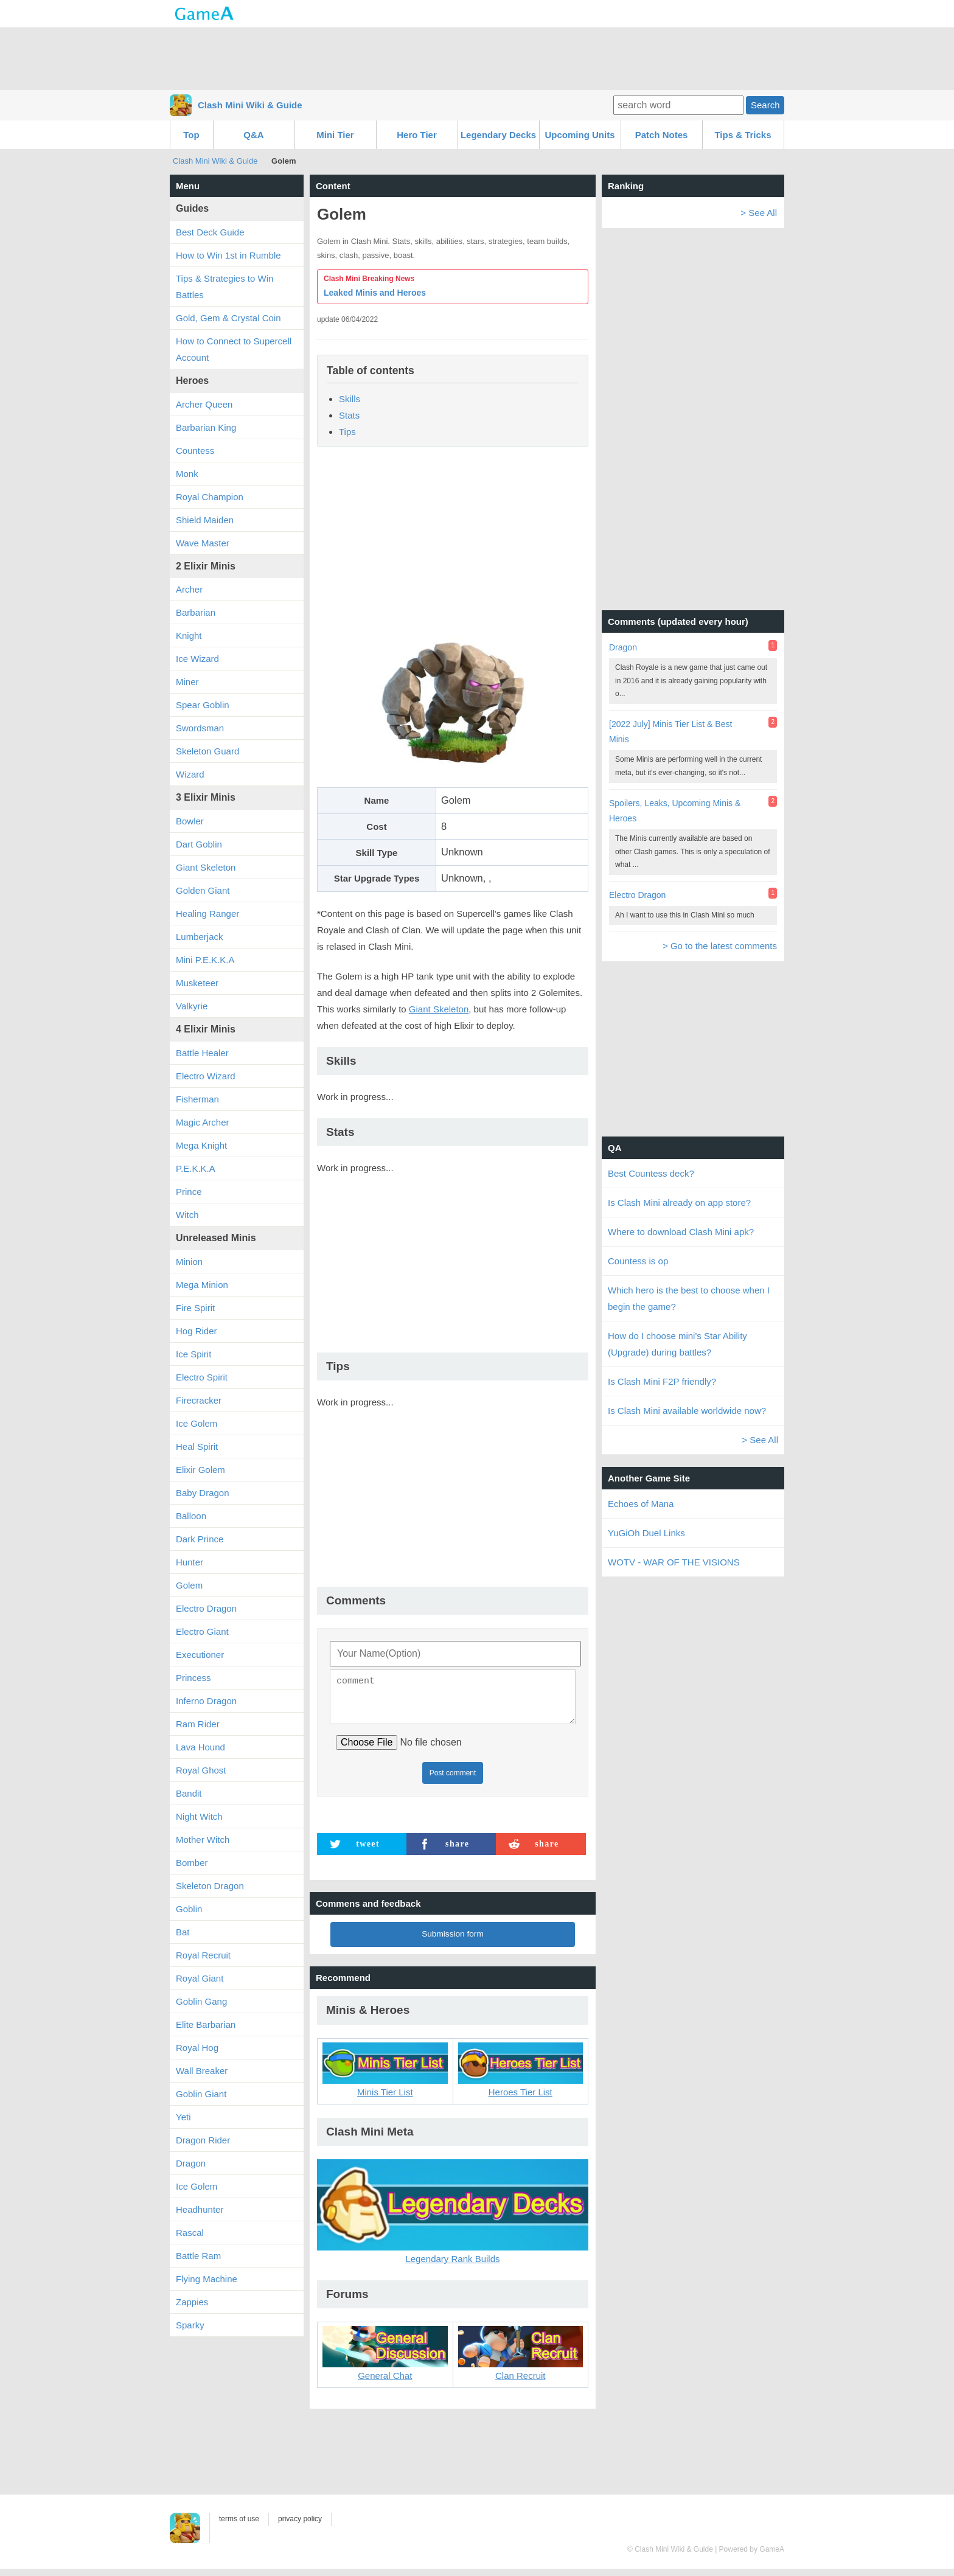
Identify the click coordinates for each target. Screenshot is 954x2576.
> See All (758, 212)
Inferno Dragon (206, 1701)
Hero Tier (417, 135)
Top (191, 135)
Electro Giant (202, 1631)
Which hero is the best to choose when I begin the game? (689, 1298)
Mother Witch (202, 1839)
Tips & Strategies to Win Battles (224, 286)
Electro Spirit (202, 1377)
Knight (189, 635)
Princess (193, 1678)
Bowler (190, 821)
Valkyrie (191, 1006)
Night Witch (199, 1816)
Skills (349, 399)
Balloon (191, 1516)
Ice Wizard (197, 658)
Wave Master (202, 543)
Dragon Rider (203, 2140)
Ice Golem (196, 1423)
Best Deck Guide (210, 232)
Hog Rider (196, 1331)
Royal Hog (197, 2047)
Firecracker (198, 1400)
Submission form (453, 1941)
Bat (183, 1932)
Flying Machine (206, 2279)
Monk (187, 473)
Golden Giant (202, 890)
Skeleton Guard (207, 751)
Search (765, 105)
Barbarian (195, 612)
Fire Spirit (195, 1308)
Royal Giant (199, 1978)
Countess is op (638, 1261)
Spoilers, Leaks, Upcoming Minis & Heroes (674, 810)
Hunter (189, 1562)
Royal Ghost (201, 1770)
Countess (195, 450)
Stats (349, 415)
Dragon (191, 2163)
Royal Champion (209, 497)
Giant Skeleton (438, 1009)
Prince (189, 1191)
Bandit (189, 1793)
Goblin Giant (201, 2094)
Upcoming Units (580, 135)
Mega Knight (201, 1145)
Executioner (200, 1654)
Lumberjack (199, 936)
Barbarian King (206, 427)
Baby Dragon (202, 1493)
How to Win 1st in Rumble (228, 255)
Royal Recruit (203, 1955)
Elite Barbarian (205, 2024)
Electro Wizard (205, 1076)
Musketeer (197, 983)
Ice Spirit (193, 1354)
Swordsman (200, 728)
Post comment (453, 1780)
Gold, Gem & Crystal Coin (228, 318)
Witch (187, 1215)
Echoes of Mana (641, 1504)
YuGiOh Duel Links (646, 1533)
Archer (189, 589)
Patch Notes (661, 135)
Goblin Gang (201, 2001)
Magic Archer (202, 1122)
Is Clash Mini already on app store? (679, 1202)
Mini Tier (334, 135)
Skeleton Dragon (210, 1886)
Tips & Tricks (742, 135)
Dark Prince (199, 1539)
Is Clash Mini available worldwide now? (687, 1410)
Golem (189, 1585)
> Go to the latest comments (720, 946)
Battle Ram (198, 2256)
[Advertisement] (477, 57)
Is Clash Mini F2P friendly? (662, 1381)
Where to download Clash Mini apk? (681, 1232)
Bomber (192, 1862)
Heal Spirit (197, 1446)
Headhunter (199, 2209)
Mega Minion (202, 1284)
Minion (189, 1261)
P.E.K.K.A (195, 1168)
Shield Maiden (205, 520)
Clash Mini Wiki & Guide (250, 105)
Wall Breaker (202, 2071)
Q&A (253, 135)
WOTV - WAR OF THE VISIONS (674, 1562)
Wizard (190, 774)
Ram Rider (198, 1724)
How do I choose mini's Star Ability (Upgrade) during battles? (677, 1344)
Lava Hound (200, 1747)
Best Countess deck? (651, 1173)
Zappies (192, 2302)
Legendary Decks (498, 135)
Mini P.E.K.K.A (205, 960)
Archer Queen (204, 404)
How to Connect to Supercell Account (233, 349)
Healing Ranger (207, 913)
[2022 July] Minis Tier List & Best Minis (670, 731)
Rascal (190, 2232)
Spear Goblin (202, 705)
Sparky (190, 2325)
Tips (347, 431)
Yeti (183, 2117)
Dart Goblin (199, 844)
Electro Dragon (206, 1608)
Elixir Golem (200, 1469)
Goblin (189, 1909)
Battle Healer (202, 1053)
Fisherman (197, 1099)
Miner (187, 682)
